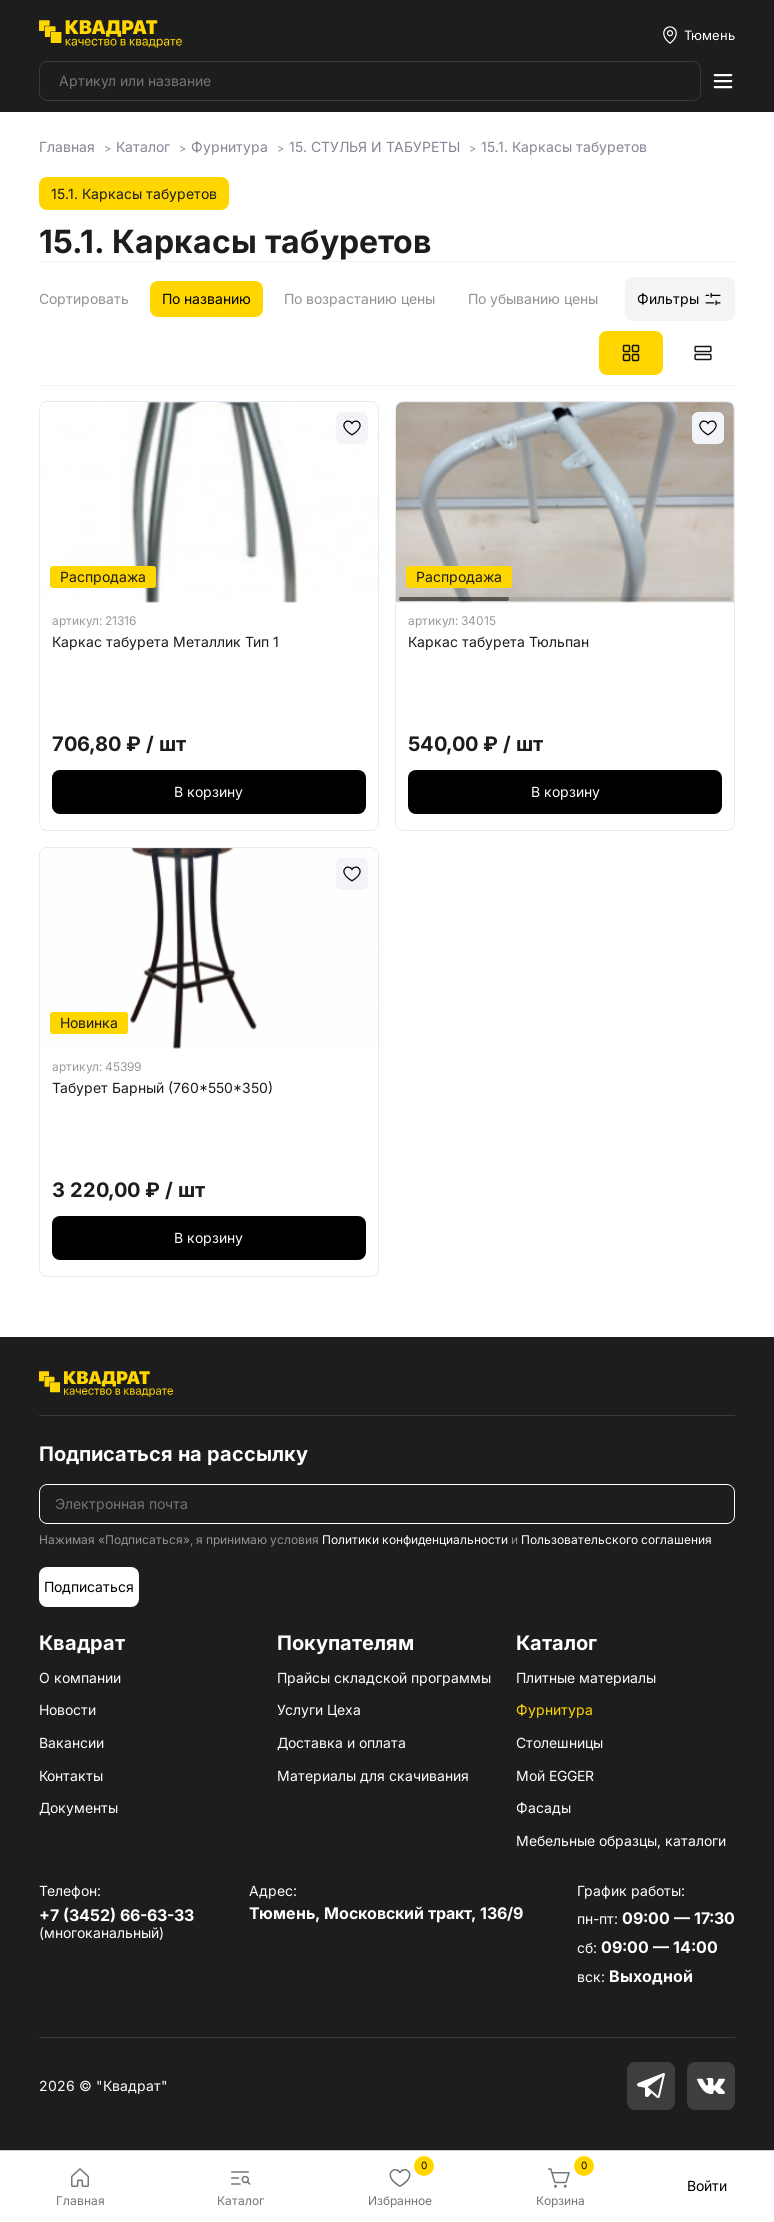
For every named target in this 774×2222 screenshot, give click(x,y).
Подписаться (89, 1586)
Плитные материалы (586, 1677)
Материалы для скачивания (373, 1775)
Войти (707, 2185)
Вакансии (71, 1742)
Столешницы (559, 1742)
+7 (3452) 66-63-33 (116, 1915)
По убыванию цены (533, 298)
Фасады (543, 1807)
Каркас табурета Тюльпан (498, 641)
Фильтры (680, 299)
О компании (80, 1677)
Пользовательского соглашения (616, 1539)
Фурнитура (554, 1709)
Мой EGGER (555, 1775)
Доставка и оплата (341, 1742)
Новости (67, 1709)
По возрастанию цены (359, 298)
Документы (78, 1807)
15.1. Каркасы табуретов (134, 193)
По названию (206, 298)
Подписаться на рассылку (173, 1454)
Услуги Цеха (319, 1709)
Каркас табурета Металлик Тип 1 (165, 641)
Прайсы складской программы (384, 1677)
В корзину (208, 791)
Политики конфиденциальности (415, 1539)
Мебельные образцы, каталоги (621, 1840)
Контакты (71, 1775)
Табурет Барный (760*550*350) (162, 1087)
